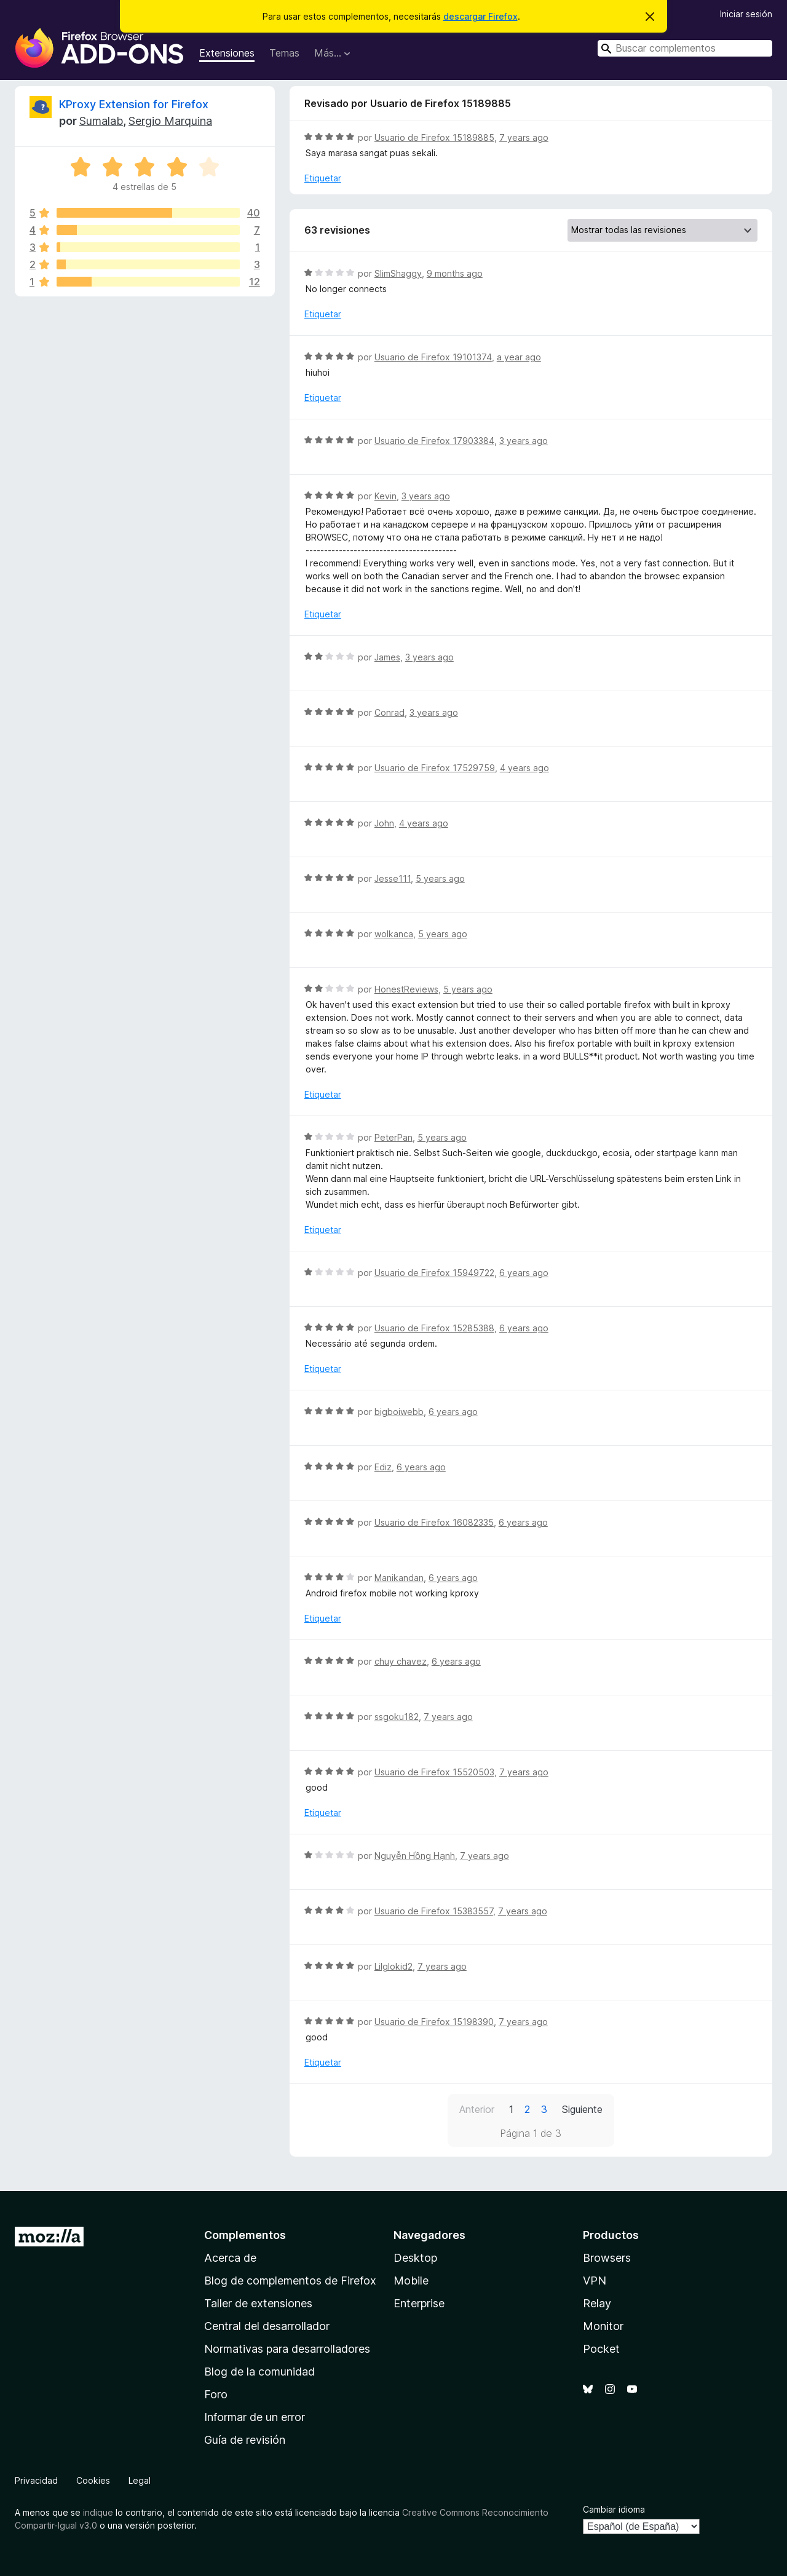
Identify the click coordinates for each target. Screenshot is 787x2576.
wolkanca (393, 934)
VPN (594, 2280)
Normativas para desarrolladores (287, 2348)
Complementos (245, 2235)
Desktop (415, 2257)
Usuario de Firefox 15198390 (434, 2021)
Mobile (411, 2280)
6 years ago (523, 1272)
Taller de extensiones (258, 2303)
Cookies (93, 2480)
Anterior (476, 2109)
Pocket (601, 2348)
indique (98, 2512)
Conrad (389, 712)
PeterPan (393, 1137)
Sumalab (101, 120)
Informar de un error (254, 2417)
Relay (597, 2303)
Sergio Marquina (170, 120)
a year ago (519, 357)
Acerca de (230, 2257)
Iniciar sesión (746, 14)
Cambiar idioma (614, 2509)
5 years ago (440, 878)
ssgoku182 (396, 1716)
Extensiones (227, 53)
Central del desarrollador (267, 2326)
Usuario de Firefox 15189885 (434, 137)
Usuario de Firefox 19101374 (433, 357)
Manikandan (399, 1577)
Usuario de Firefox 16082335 (434, 1522)
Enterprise (419, 2303)
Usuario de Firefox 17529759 (434, 768)
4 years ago (524, 768)
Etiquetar (322, 178)
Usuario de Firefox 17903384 (434, 440)
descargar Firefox (480, 16)
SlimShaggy (398, 273)
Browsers (607, 2257)
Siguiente (582, 2109)
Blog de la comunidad (259, 2371)
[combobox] (685, 48)
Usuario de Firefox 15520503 (434, 1772)
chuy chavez (400, 1661)
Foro (215, 2394)
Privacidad (36, 2480)
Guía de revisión (244, 2439)
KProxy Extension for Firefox (133, 104)
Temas (284, 53)
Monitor (603, 2326)
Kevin (385, 496)
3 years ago (523, 440)
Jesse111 (392, 878)
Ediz (383, 1467)
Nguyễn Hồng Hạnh (414, 1855)
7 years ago (523, 137)
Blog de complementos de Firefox (290, 2280)
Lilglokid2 (393, 1966)
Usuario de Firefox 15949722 (434, 1272)
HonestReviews (406, 989)
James (387, 657)
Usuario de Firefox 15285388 (434, 1328)
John (384, 823)
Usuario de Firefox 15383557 (433, 1911)
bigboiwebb (399, 1411)
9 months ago (455, 273)
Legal (140, 2480)
